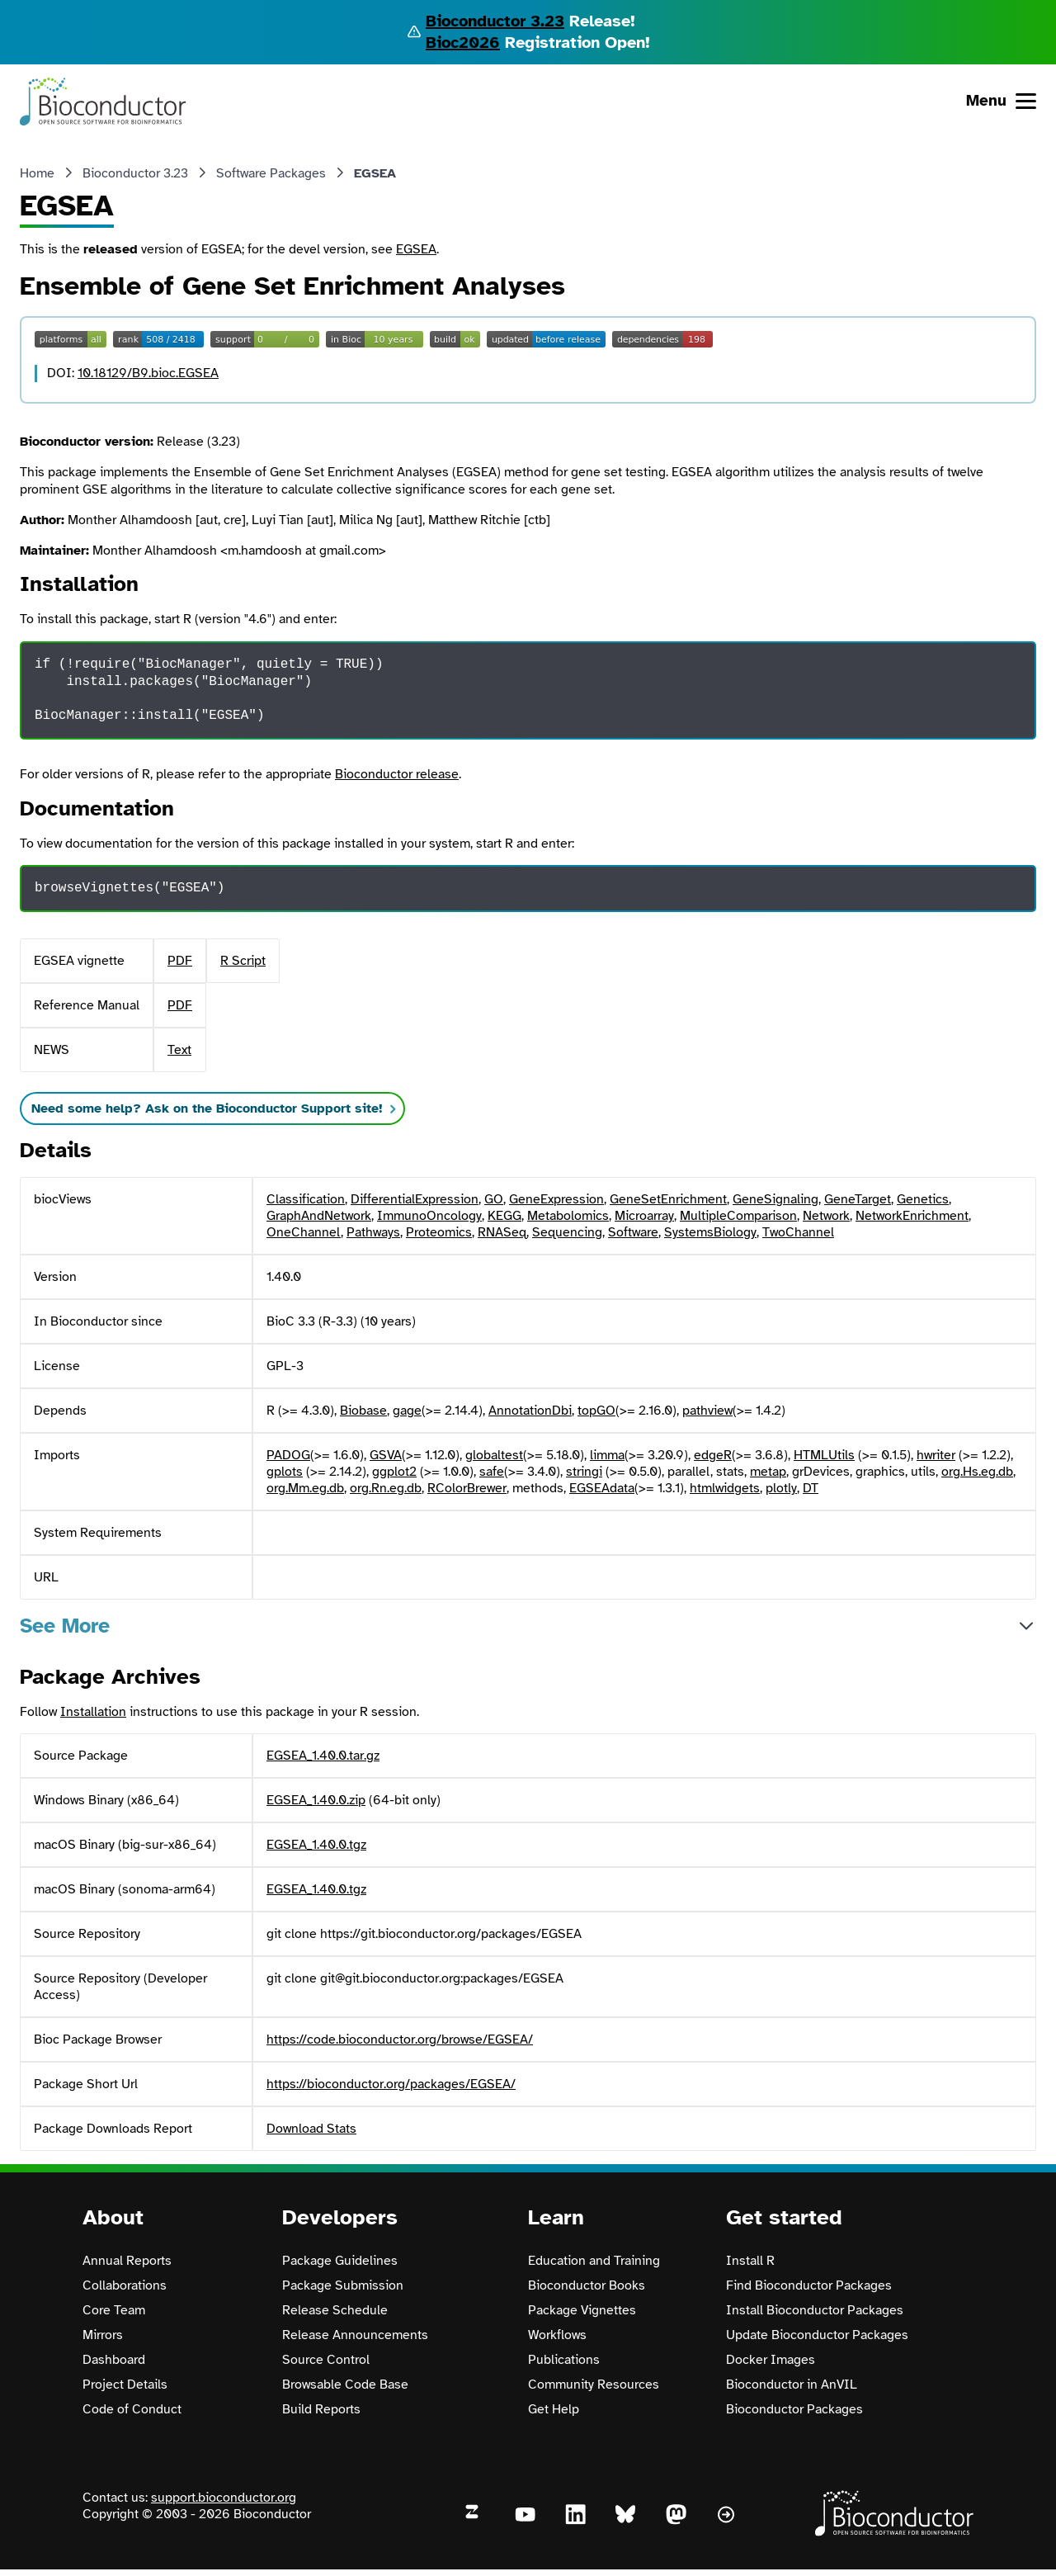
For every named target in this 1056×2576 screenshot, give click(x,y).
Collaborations (124, 2285)
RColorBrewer (467, 1488)
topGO (596, 1410)
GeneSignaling (775, 1199)
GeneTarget (857, 1199)
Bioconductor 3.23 (495, 21)
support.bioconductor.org (223, 2497)
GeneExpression (556, 1199)
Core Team (113, 2310)
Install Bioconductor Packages (814, 2310)
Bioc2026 (463, 42)
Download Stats (311, 2128)
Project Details (124, 2384)
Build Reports (321, 2409)
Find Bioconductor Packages (809, 2285)
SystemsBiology (710, 1232)
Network (826, 1216)
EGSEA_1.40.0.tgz (316, 1844)
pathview (707, 1410)
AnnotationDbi (530, 1410)
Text (179, 1050)
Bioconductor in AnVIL (791, 2384)
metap (768, 1471)
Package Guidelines (340, 2260)
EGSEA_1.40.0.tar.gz (323, 1755)
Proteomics (439, 1232)
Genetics (923, 1199)
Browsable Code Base (345, 2384)
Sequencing (567, 1232)
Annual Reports (127, 2260)
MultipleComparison (738, 1216)
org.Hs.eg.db (977, 1471)
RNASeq (502, 1232)
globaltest (494, 1455)
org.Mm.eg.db (305, 1488)
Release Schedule (335, 2310)
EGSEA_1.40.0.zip (315, 1800)
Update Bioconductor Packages (817, 2335)
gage (407, 1410)
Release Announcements (355, 2335)
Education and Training (594, 2260)
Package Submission (342, 2285)
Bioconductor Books (586, 2285)
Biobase (363, 1410)
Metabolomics (568, 1216)
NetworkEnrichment (912, 1216)
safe (491, 1471)
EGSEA (416, 249)
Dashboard (113, 2359)
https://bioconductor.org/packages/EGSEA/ (391, 2084)
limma (607, 1455)
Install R (750, 2260)
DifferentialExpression (414, 1199)
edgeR (713, 1455)
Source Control (326, 2359)
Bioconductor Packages (794, 2409)
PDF (179, 960)
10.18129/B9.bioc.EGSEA (148, 373)
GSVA (386, 1455)
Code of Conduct (132, 2409)
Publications (564, 2359)
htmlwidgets (725, 1488)
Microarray (644, 1216)
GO (493, 1199)
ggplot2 (394, 1471)
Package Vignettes (582, 2310)
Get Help (553, 2409)
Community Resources (593, 2384)
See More (65, 1625)
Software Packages (271, 173)
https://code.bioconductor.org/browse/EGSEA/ (399, 2039)
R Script (243, 960)
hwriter (936, 1455)
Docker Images (770, 2359)
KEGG (504, 1216)
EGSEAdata (601, 1488)
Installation (93, 1712)
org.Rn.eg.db (386, 1488)
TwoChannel (798, 1232)
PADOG (288, 1455)
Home (37, 173)
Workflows (557, 2335)
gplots (284, 1471)
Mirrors (102, 2335)
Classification (305, 1199)
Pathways (373, 1232)
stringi (584, 1471)
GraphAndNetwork (318, 1216)
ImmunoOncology (429, 1216)
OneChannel (303, 1232)
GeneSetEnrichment (668, 1199)
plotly (781, 1488)
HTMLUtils (824, 1455)
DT (810, 1488)
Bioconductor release (397, 774)
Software (633, 1232)
